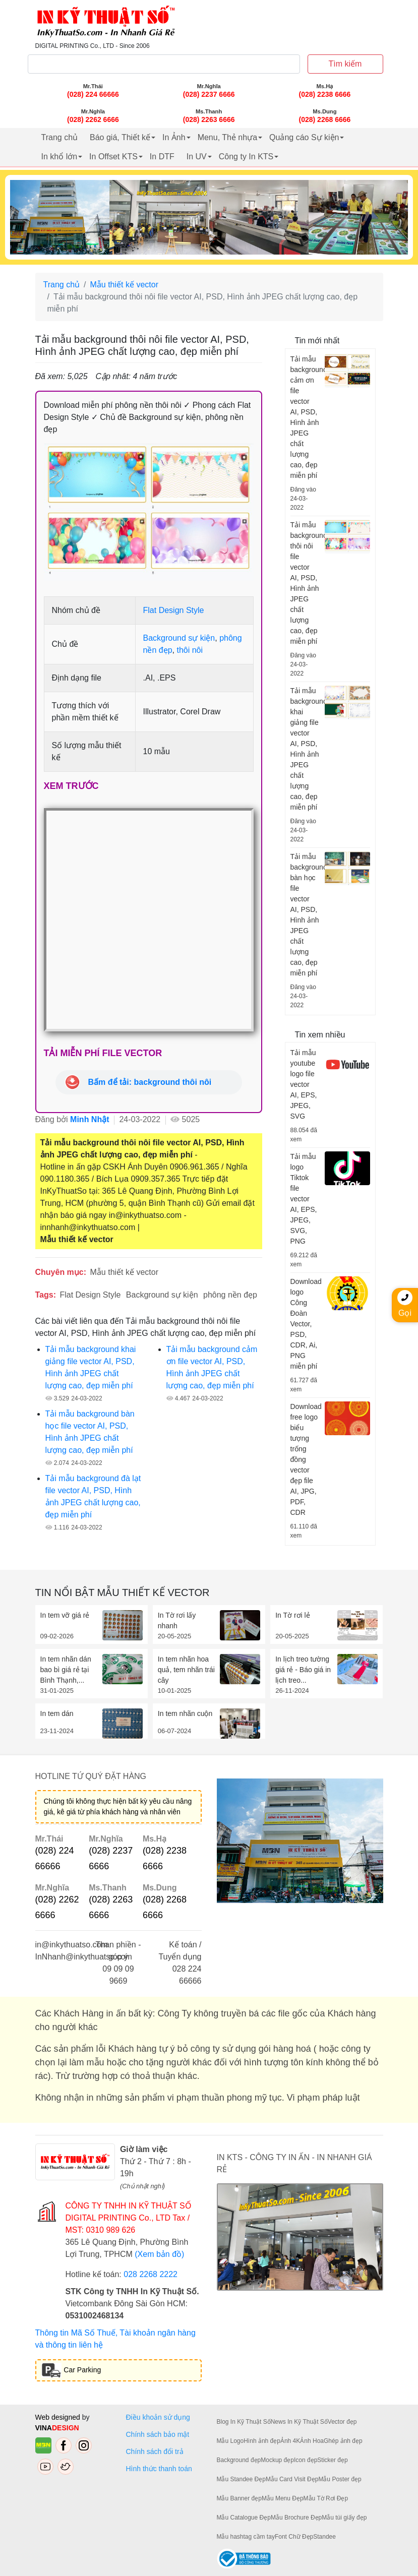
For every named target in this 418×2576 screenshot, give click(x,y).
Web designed (58, 2417)
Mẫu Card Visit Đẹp (292, 2479)
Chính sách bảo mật (158, 2434)
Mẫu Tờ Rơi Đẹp (326, 2498)
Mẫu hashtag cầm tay (246, 2536)
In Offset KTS (113, 156)
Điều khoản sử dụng (158, 2417)
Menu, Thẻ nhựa (227, 137)
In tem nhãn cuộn (185, 1713)
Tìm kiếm (345, 63)
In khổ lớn (59, 156)
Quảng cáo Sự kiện (304, 137)
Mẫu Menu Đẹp (283, 2498)
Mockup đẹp (277, 2460)
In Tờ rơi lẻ (292, 1615)
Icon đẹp (305, 2460)
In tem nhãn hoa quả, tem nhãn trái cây (186, 1669)
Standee (324, 2536)
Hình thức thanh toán (159, 2469)
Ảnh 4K (290, 2440)
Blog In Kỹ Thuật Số (244, 2421)
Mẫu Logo (230, 2440)
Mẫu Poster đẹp (339, 2479)
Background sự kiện (179, 638)
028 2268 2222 (150, 2274)
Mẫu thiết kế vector (124, 284)
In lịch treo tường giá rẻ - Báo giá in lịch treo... (303, 1669)
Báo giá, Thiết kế (120, 137)
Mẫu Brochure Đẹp (296, 2517)
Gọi (404, 1303)
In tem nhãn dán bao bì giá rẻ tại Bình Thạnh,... (65, 1669)
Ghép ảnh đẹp (343, 2440)
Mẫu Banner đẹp (239, 2498)
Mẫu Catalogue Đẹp (244, 2517)
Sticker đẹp (332, 2460)
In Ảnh (174, 137)
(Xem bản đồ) (159, 2254)
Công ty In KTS (246, 156)
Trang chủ (59, 137)
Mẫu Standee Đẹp (241, 2479)
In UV (197, 156)
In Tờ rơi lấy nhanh (177, 1620)
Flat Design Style (173, 610)
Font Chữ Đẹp (294, 2536)
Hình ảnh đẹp (262, 2440)
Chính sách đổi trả (157, 2451)
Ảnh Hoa (312, 2440)
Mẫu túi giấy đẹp (344, 2517)
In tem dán (57, 1713)
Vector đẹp (342, 2421)
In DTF (162, 156)
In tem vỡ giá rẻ (65, 1615)
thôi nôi (189, 650)
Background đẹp (239, 2460)
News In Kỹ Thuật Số (299, 2421)
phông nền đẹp (230, 1295)
